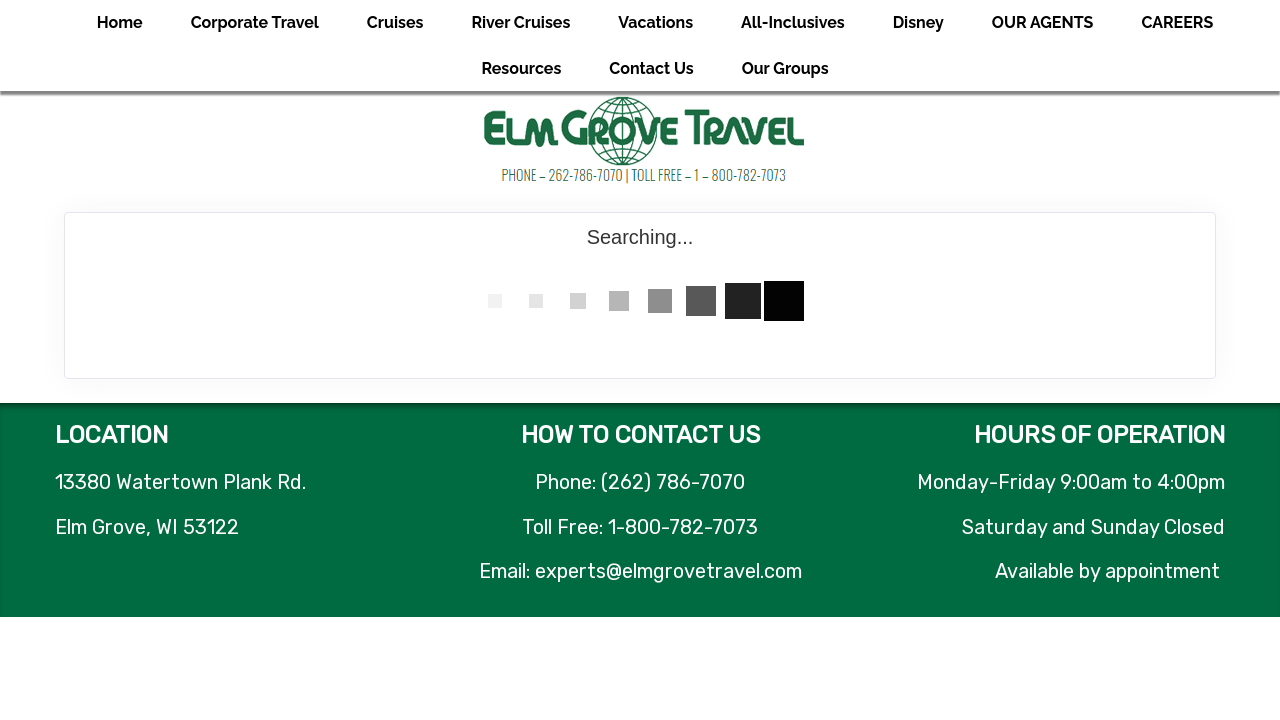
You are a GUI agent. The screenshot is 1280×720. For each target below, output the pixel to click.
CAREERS (1177, 22)
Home (120, 22)
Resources (521, 68)
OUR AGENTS (1043, 22)
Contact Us (651, 68)
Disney (918, 22)
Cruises (395, 22)
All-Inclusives (793, 22)
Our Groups (785, 68)
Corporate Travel (255, 22)
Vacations (655, 22)
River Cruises (520, 22)
